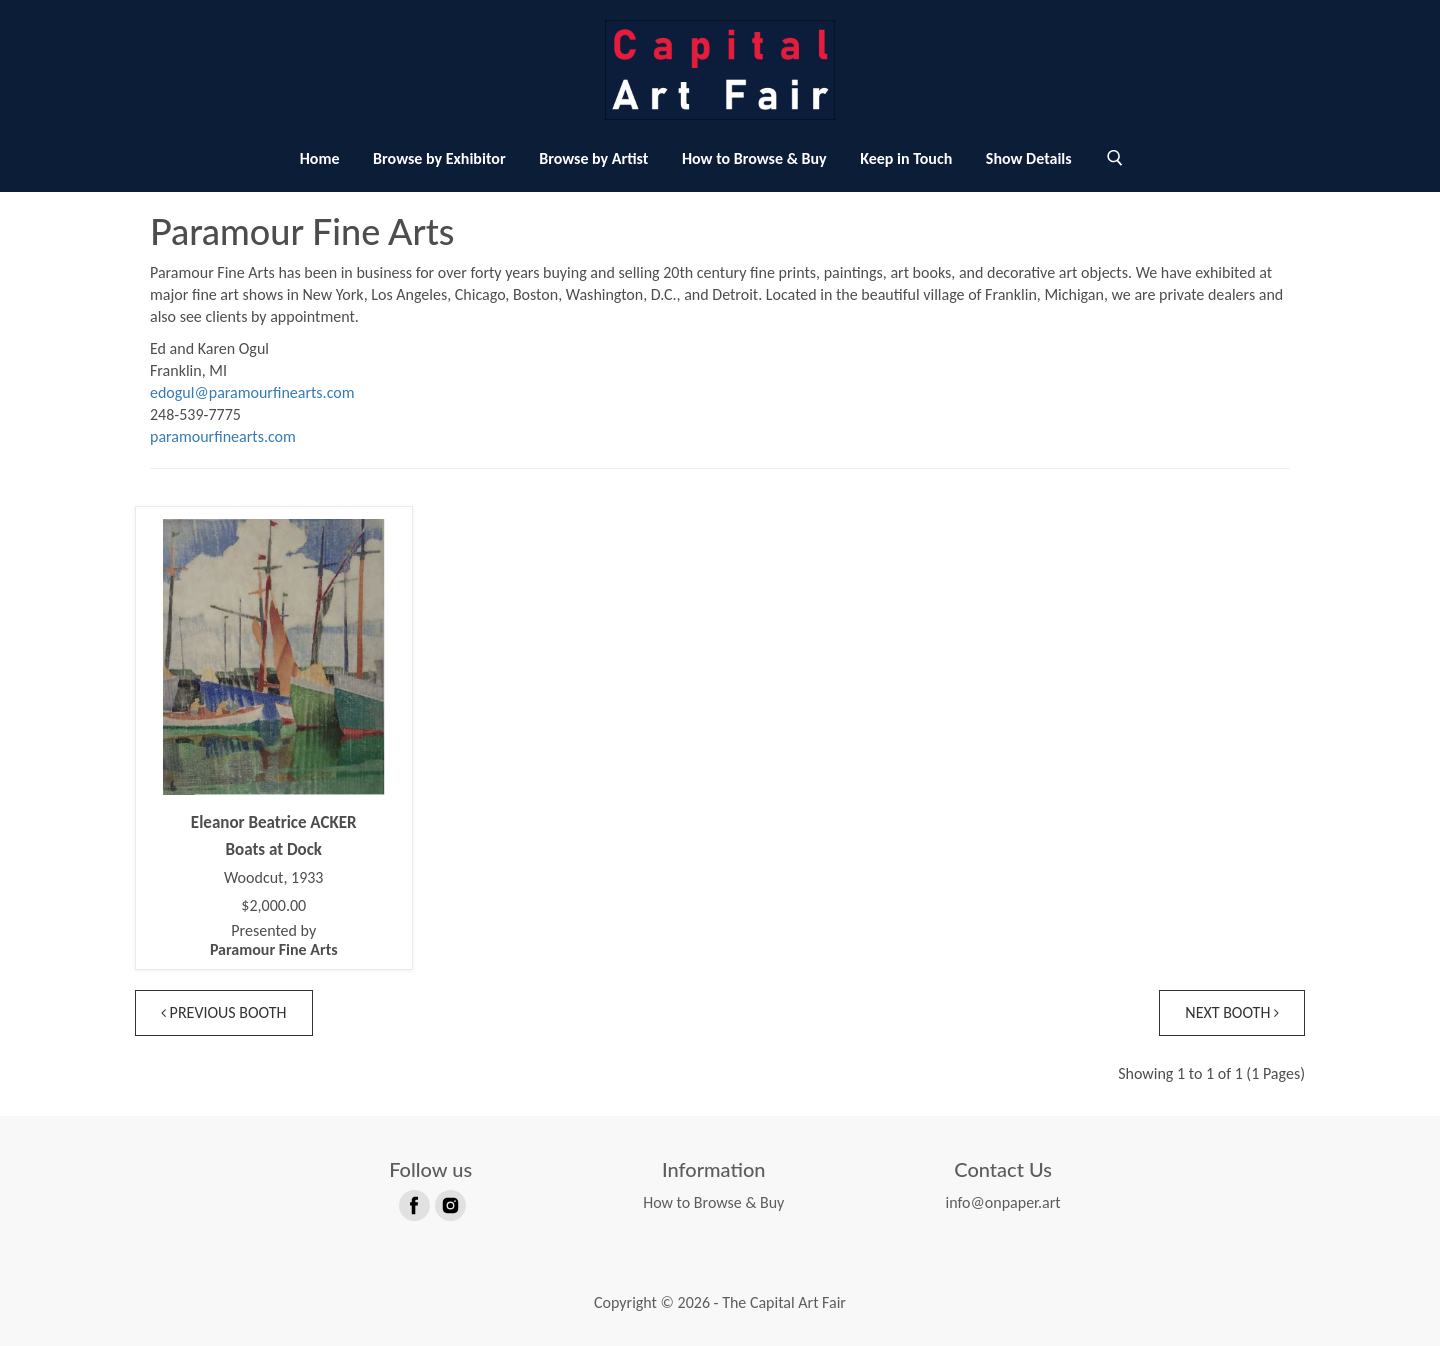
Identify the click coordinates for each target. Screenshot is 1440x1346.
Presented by (274, 940)
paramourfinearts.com (223, 436)
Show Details (1029, 158)
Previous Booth (224, 1012)
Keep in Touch (906, 158)
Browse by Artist (593, 158)
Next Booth (1232, 1012)
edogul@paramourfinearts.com (252, 392)
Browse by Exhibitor (439, 158)
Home (320, 158)
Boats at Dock (273, 849)
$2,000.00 (273, 906)
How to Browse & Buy (754, 158)
